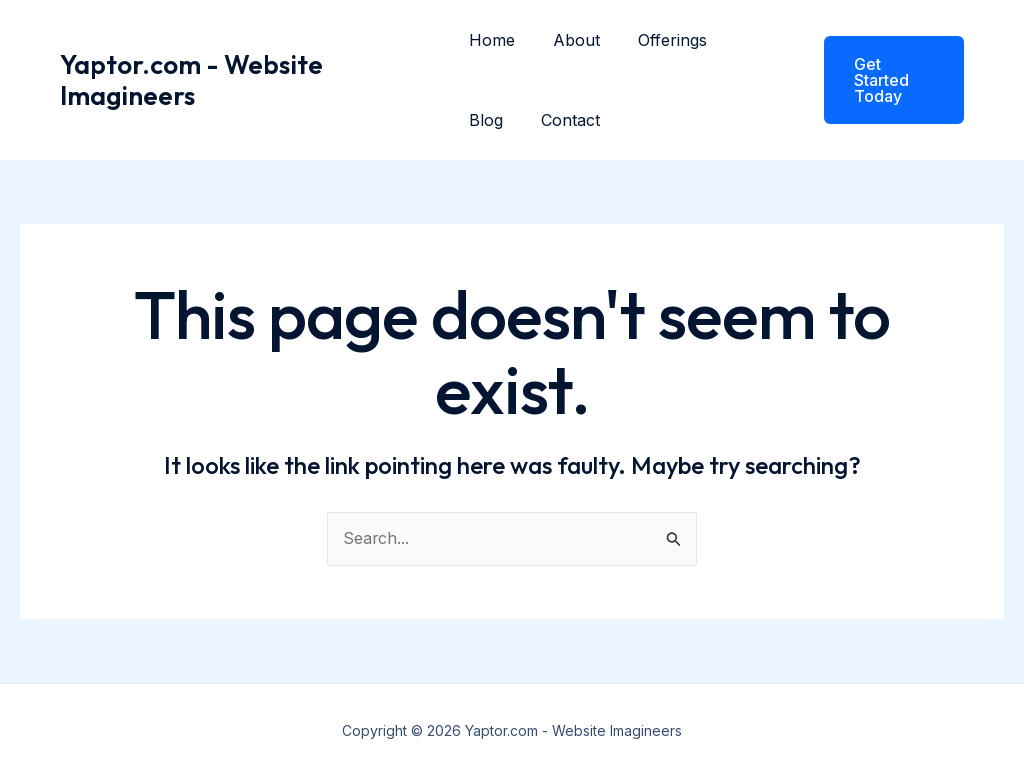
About (570, 40)
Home (492, 40)
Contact (564, 120)
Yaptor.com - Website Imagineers (191, 80)
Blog (486, 120)
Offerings (660, 40)
